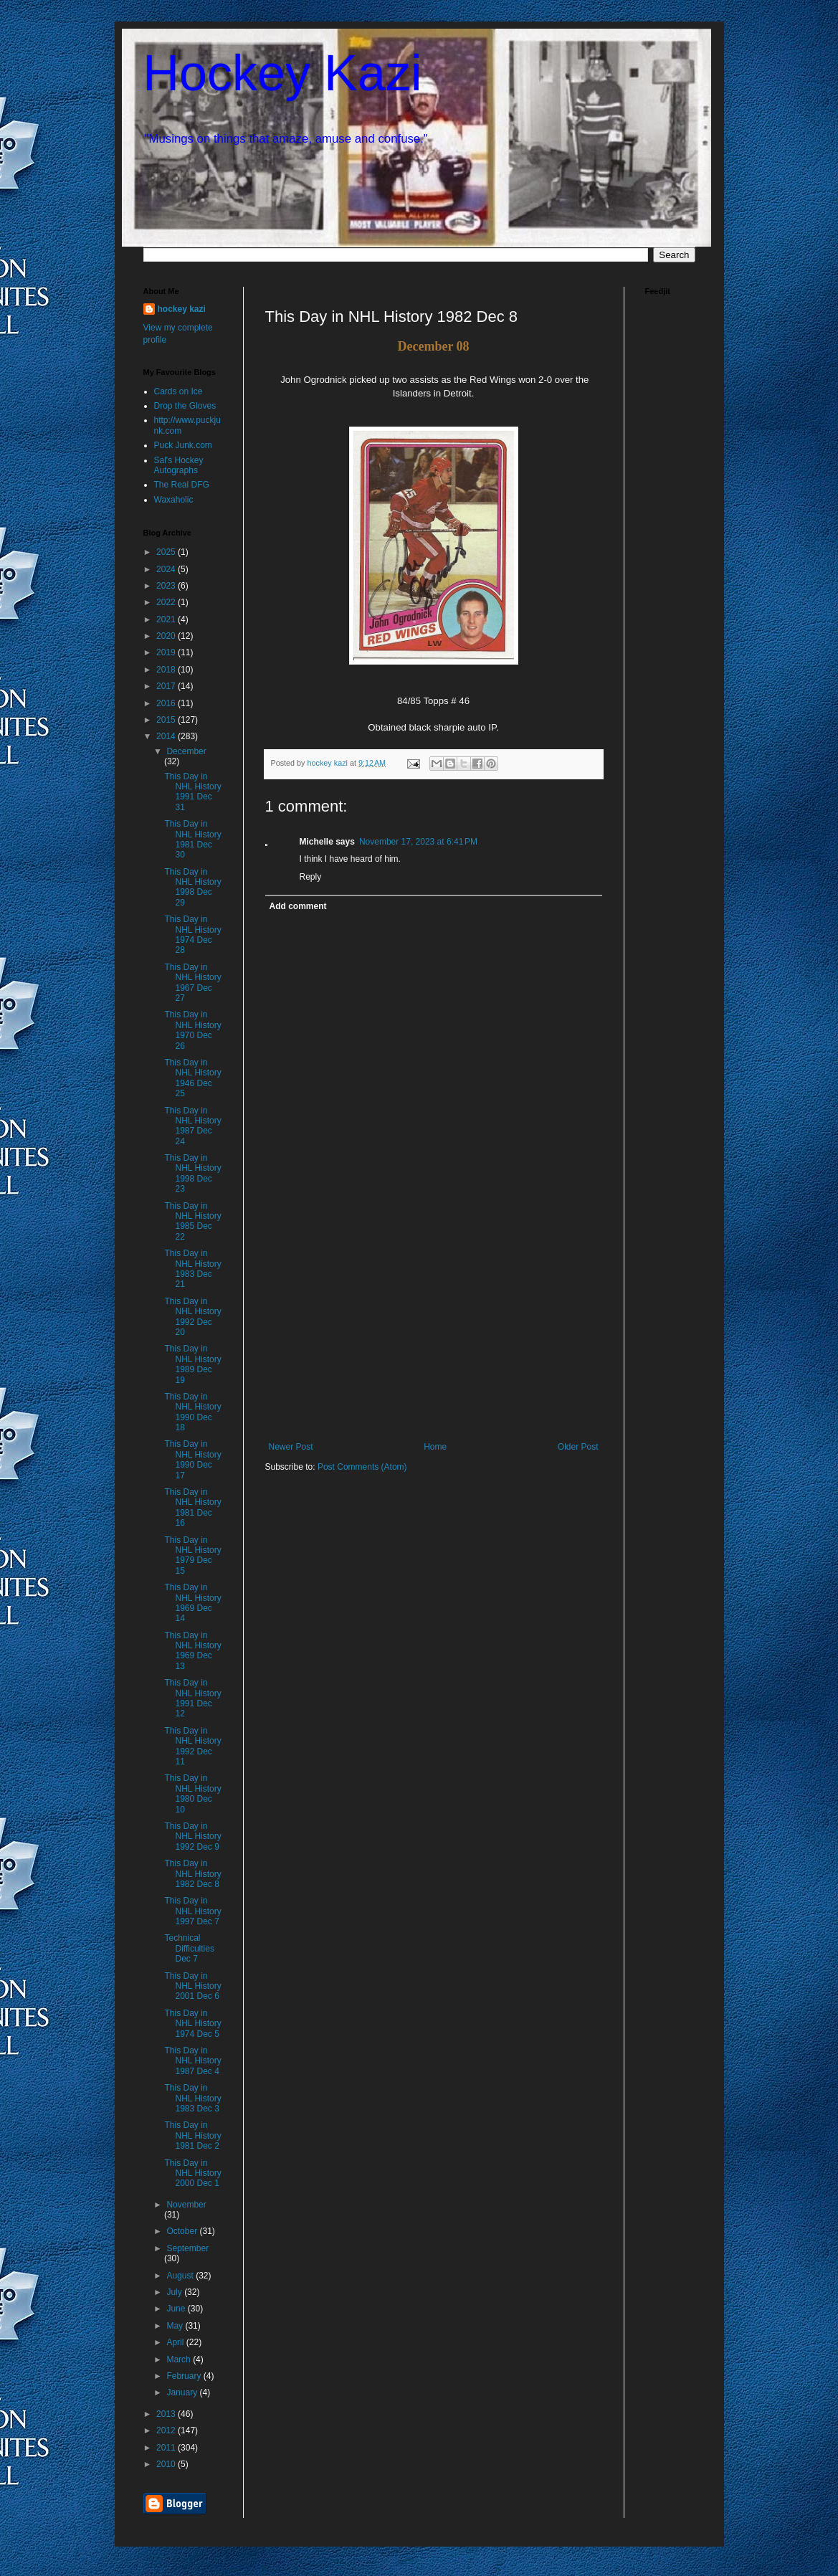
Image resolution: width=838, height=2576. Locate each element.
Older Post (578, 1447)
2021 (167, 619)
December (186, 751)
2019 (167, 652)
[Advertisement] (433, 1334)
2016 (167, 703)
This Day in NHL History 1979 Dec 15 (192, 1555)
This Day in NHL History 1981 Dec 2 (192, 2135)
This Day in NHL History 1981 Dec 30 (192, 839)
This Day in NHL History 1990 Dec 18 (192, 1412)
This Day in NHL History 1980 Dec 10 (192, 1793)
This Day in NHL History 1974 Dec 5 (192, 2023)
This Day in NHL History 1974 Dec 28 (192, 934)
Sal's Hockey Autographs (179, 465)
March (179, 2359)
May (175, 2326)
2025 (167, 552)
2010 (167, 2464)
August (181, 2276)
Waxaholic (174, 500)
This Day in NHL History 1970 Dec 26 (192, 1029)
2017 (167, 686)
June (176, 2309)
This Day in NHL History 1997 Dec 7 (192, 1911)
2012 (167, 2430)
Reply (311, 877)
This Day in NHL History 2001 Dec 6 (192, 1986)
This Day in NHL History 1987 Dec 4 (192, 2060)
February (184, 2376)
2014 (167, 736)
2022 (167, 602)
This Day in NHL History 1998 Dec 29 (192, 887)
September (187, 2248)
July (175, 2292)
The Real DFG (181, 485)
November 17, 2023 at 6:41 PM (418, 842)
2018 (167, 670)
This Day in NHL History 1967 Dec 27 (192, 982)
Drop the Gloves (185, 406)
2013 (167, 2414)
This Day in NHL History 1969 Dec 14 (192, 1602)
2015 (167, 720)
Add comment (298, 906)
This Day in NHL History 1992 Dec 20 (192, 1316)
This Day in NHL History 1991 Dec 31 (192, 791)
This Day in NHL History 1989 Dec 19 (192, 1364)
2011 (167, 2448)
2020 (167, 636)
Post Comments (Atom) (362, 1467)
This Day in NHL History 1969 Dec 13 (192, 1650)
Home (435, 1447)
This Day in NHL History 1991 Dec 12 (192, 1698)
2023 (167, 586)
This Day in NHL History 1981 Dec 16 (192, 1507)
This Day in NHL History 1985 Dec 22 (192, 1221)
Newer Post (291, 1447)
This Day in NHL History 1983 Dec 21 (192, 1268)
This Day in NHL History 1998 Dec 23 (192, 1173)
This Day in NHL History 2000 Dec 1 (192, 2173)
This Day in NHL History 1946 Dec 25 (192, 1078)
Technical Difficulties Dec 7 (189, 1948)
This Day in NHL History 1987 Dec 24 (192, 1126)
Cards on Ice (178, 391)
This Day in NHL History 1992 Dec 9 (192, 1836)
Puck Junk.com (183, 445)
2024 (167, 569)
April (176, 2342)
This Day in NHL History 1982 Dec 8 (192, 1873)
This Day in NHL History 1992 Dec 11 (192, 1746)
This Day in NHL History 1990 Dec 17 (192, 1459)
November (186, 2205)
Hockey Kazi (282, 73)
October (182, 2231)
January (182, 2392)
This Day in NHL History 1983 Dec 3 (192, 2098)
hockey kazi (182, 309)
